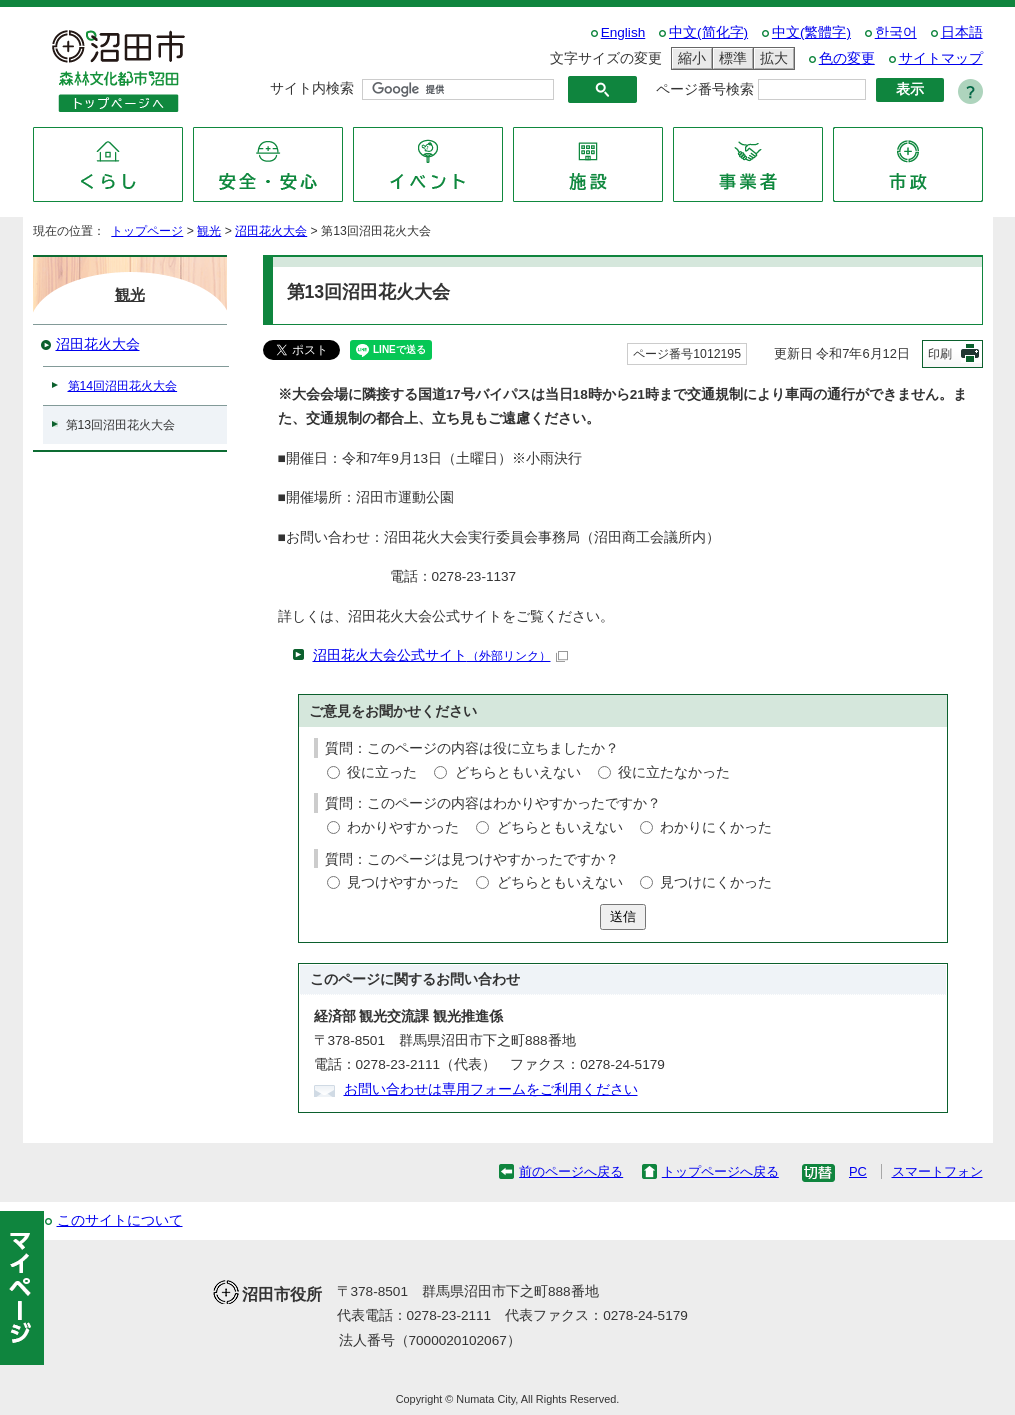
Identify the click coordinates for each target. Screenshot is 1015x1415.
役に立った (382, 772)
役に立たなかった (674, 772)
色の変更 (847, 58)
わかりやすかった (403, 827)
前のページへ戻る (571, 1171)
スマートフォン (937, 1171)
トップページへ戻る (720, 1171)
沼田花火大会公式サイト (440, 655)
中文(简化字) (708, 32)
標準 (730, 58)
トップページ (147, 231)
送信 (623, 916)
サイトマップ (941, 58)
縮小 (689, 58)
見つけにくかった (716, 882)
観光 (209, 231)
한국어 (896, 32)
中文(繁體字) (811, 32)
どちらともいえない (518, 772)
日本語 (962, 32)
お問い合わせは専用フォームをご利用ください (491, 1089)
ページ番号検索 (705, 89)
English (623, 32)
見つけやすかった (403, 882)
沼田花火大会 (271, 231)
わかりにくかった (716, 827)
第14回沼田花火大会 (123, 386)
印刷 (940, 354)
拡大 (771, 58)
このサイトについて (120, 1220)
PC (858, 1171)
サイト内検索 (312, 88)
